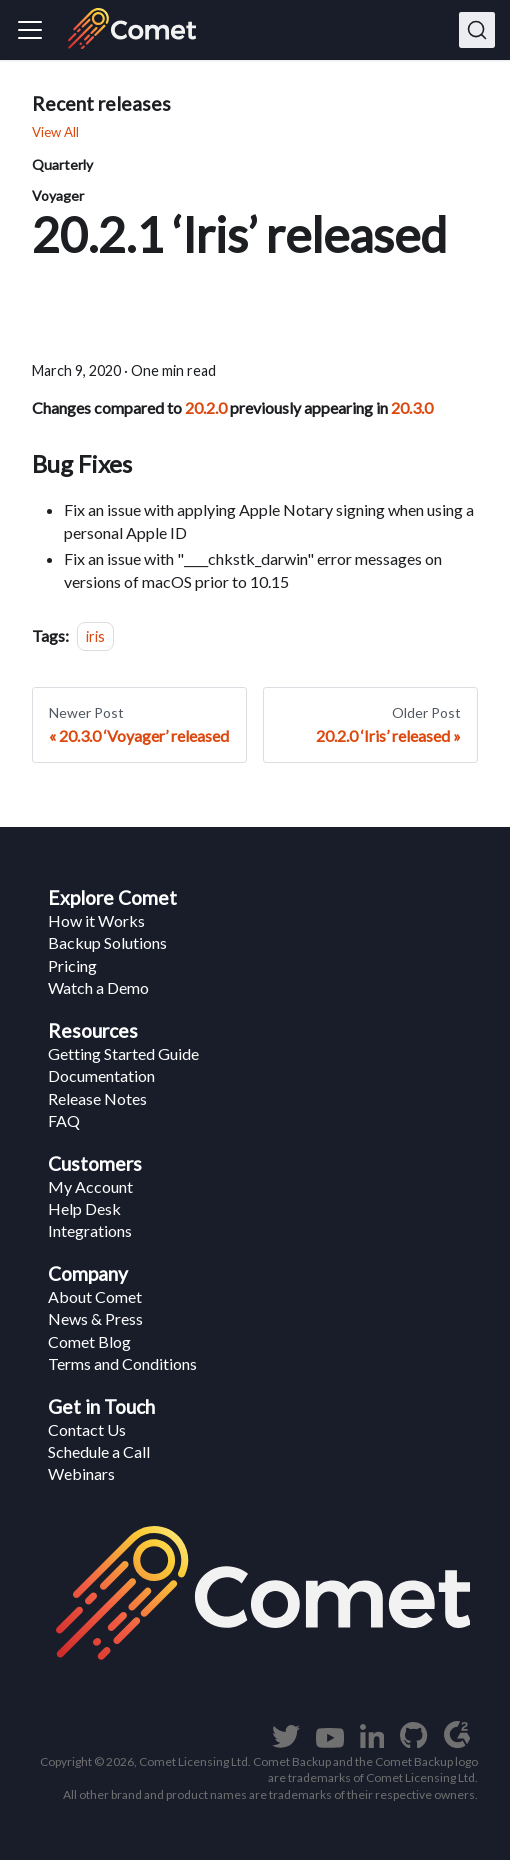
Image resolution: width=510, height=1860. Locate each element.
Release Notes (97, 1098)
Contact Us (87, 1429)
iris (95, 636)
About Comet (95, 1296)
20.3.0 (412, 407)
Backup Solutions (107, 942)
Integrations (90, 1230)
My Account (90, 1186)
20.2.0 (206, 407)
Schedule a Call (99, 1451)
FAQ (64, 1120)
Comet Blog (89, 1341)
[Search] (477, 30)
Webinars (81, 1473)
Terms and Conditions (122, 1363)
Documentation (101, 1075)
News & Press (95, 1318)
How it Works (96, 920)
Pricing (72, 965)
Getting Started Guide (123, 1053)
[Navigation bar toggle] (30, 30)
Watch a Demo (98, 987)
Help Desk (84, 1208)
